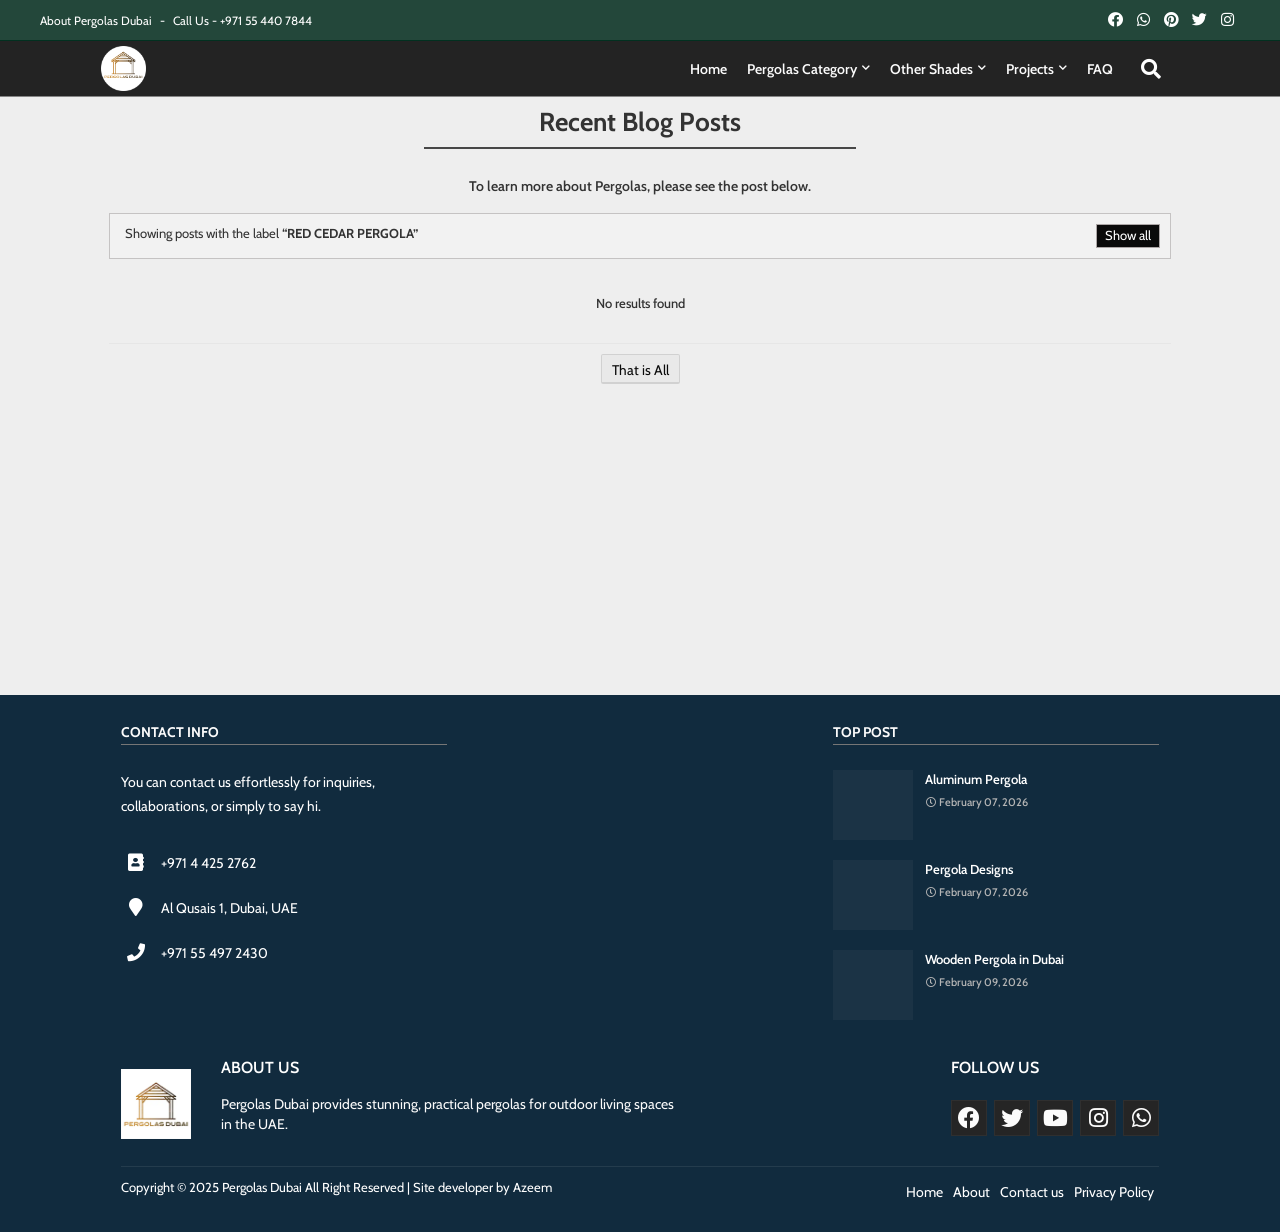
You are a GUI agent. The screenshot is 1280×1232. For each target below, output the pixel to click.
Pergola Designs (969, 869)
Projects (1030, 69)
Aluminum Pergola (976, 779)
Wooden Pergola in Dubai (994, 959)
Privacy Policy (1114, 1192)
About (971, 1192)
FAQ (1100, 69)
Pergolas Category (802, 69)
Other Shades (931, 69)
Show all (1128, 235)
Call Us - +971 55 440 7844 (242, 20)
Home (708, 69)
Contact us (1032, 1192)
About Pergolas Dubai (97, 20)
